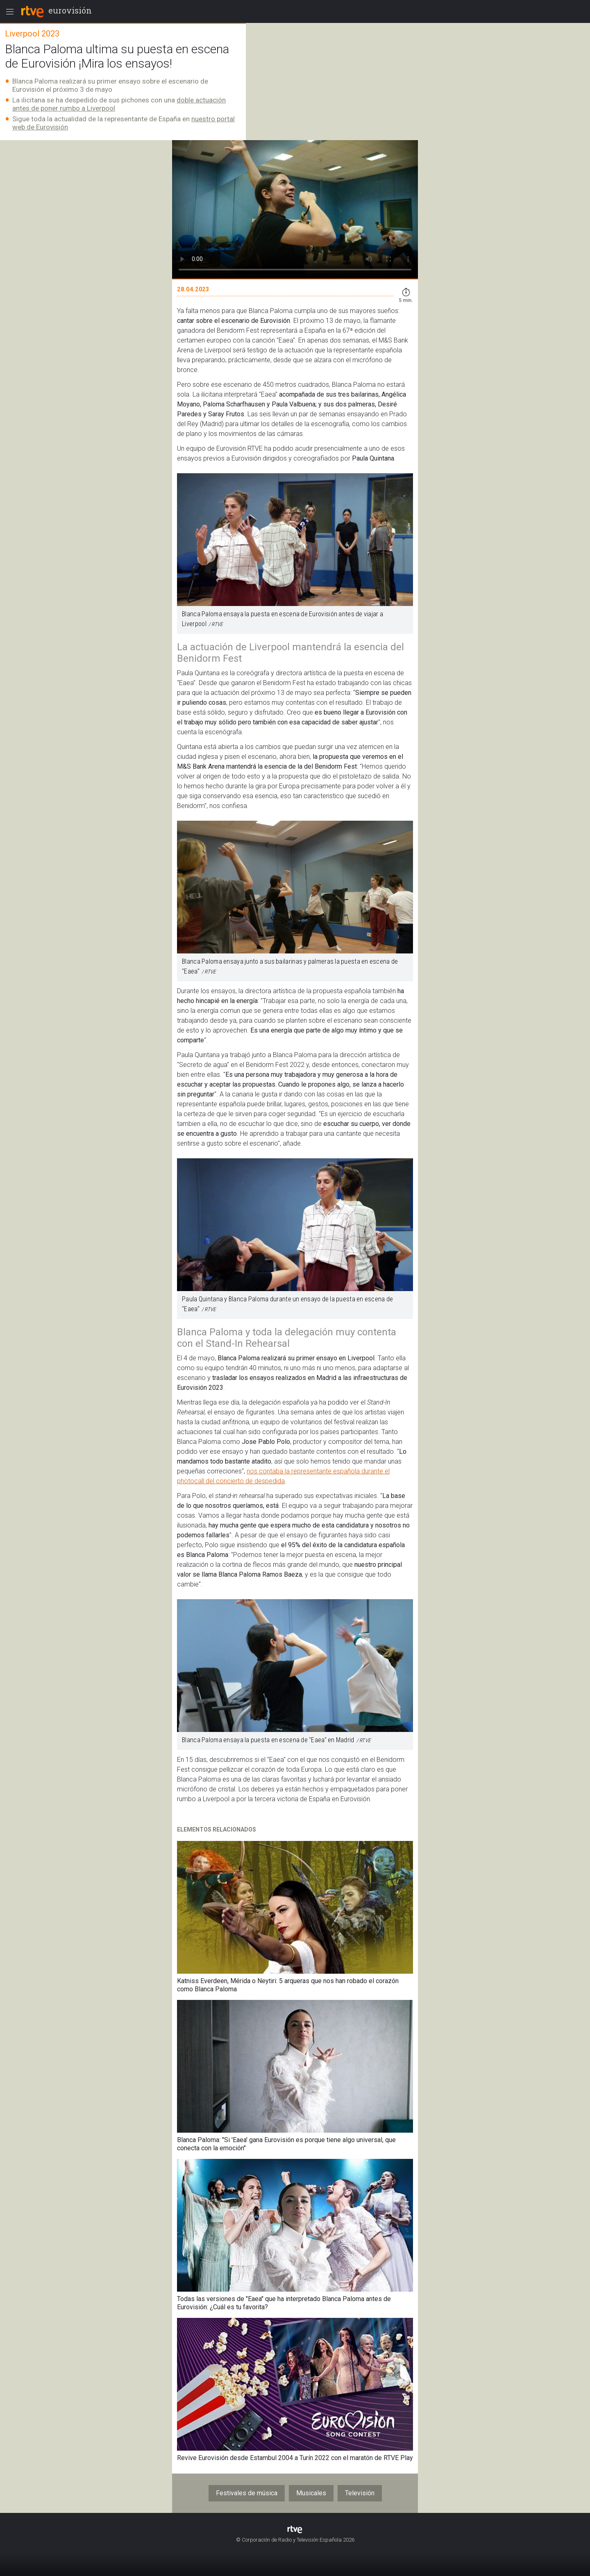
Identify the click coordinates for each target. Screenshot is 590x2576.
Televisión (359, 2493)
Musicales (311, 2493)
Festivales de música (246, 2493)
